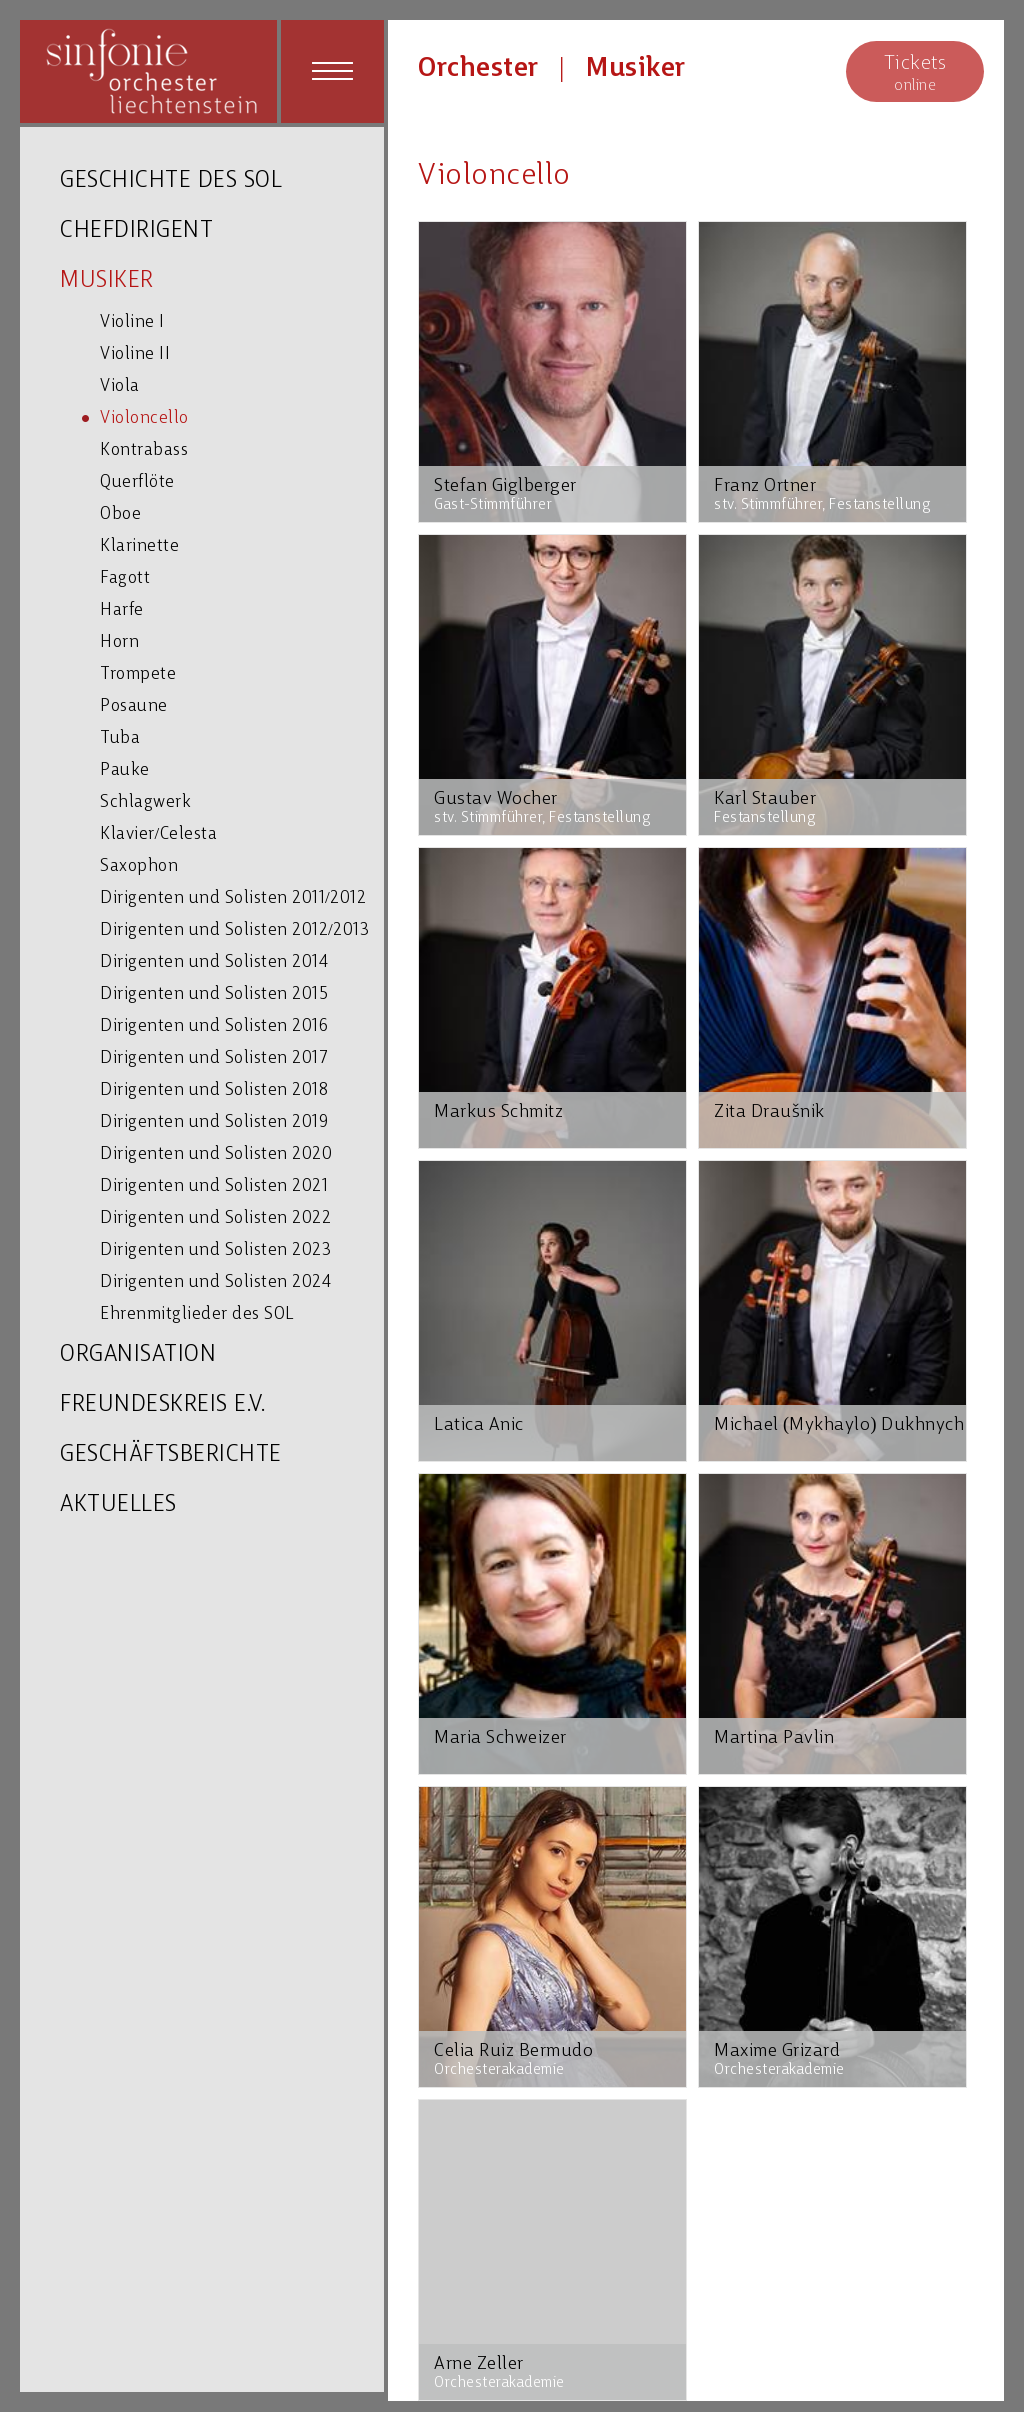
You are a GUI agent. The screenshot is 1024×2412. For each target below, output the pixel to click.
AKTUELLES (118, 1505)
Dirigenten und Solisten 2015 (214, 994)
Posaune (134, 706)
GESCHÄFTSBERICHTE (171, 1455)
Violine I (132, 322)
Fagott (125, 578)
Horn (119, 642)
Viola (120, 386)
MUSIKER (107, 281)
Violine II (135, 354)
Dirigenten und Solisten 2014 (214, 962)
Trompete (138, 674)
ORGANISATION (138, 1355)
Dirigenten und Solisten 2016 (214, 1026)
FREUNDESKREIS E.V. (162, 1405)
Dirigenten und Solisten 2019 (214, 1122)
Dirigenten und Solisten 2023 (215, 1250)
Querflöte (137, 482)
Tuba (120, 738)
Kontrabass (144, 450)
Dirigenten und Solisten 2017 (214, 1058)
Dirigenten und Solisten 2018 (214, 1090)
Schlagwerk (145, 802)
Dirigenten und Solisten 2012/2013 (234, 930)
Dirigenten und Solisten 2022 (215, 1218)
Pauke (125, 770)
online (915, 72)
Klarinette (139, 546)
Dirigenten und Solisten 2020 (216, 1154)
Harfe (122, 610)
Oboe (120, 514)
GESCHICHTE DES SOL (171, 181)
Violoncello (144, 418)
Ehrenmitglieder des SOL (197, 1314)
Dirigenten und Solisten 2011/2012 (233, 898)
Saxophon (139, 866)
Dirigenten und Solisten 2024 (215, 1282)
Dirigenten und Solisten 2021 (214, 1186)
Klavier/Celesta (158, 834)
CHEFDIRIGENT (136, 231)
